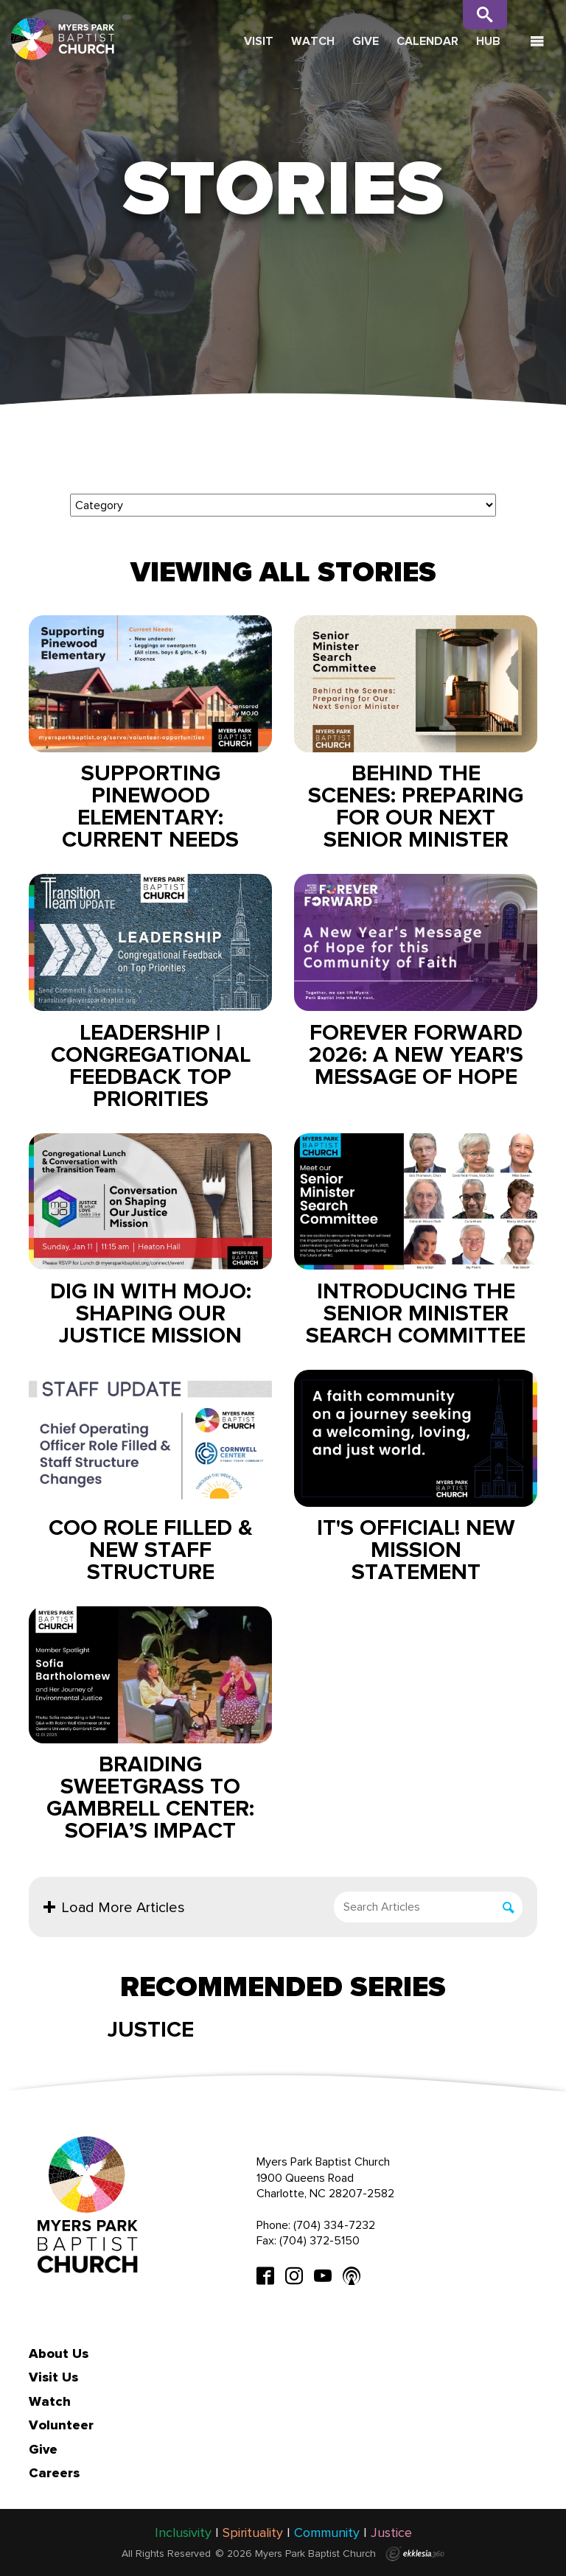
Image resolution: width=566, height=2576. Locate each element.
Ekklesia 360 (414, 2554)
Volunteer (61, 2425)
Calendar (427, 40)
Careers (54, 2472)
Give (365, 40)
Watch (313, 40)
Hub (488, 40)
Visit (258, 40)
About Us (58, 2353)
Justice (151, 2029)
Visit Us (53, 2377)
